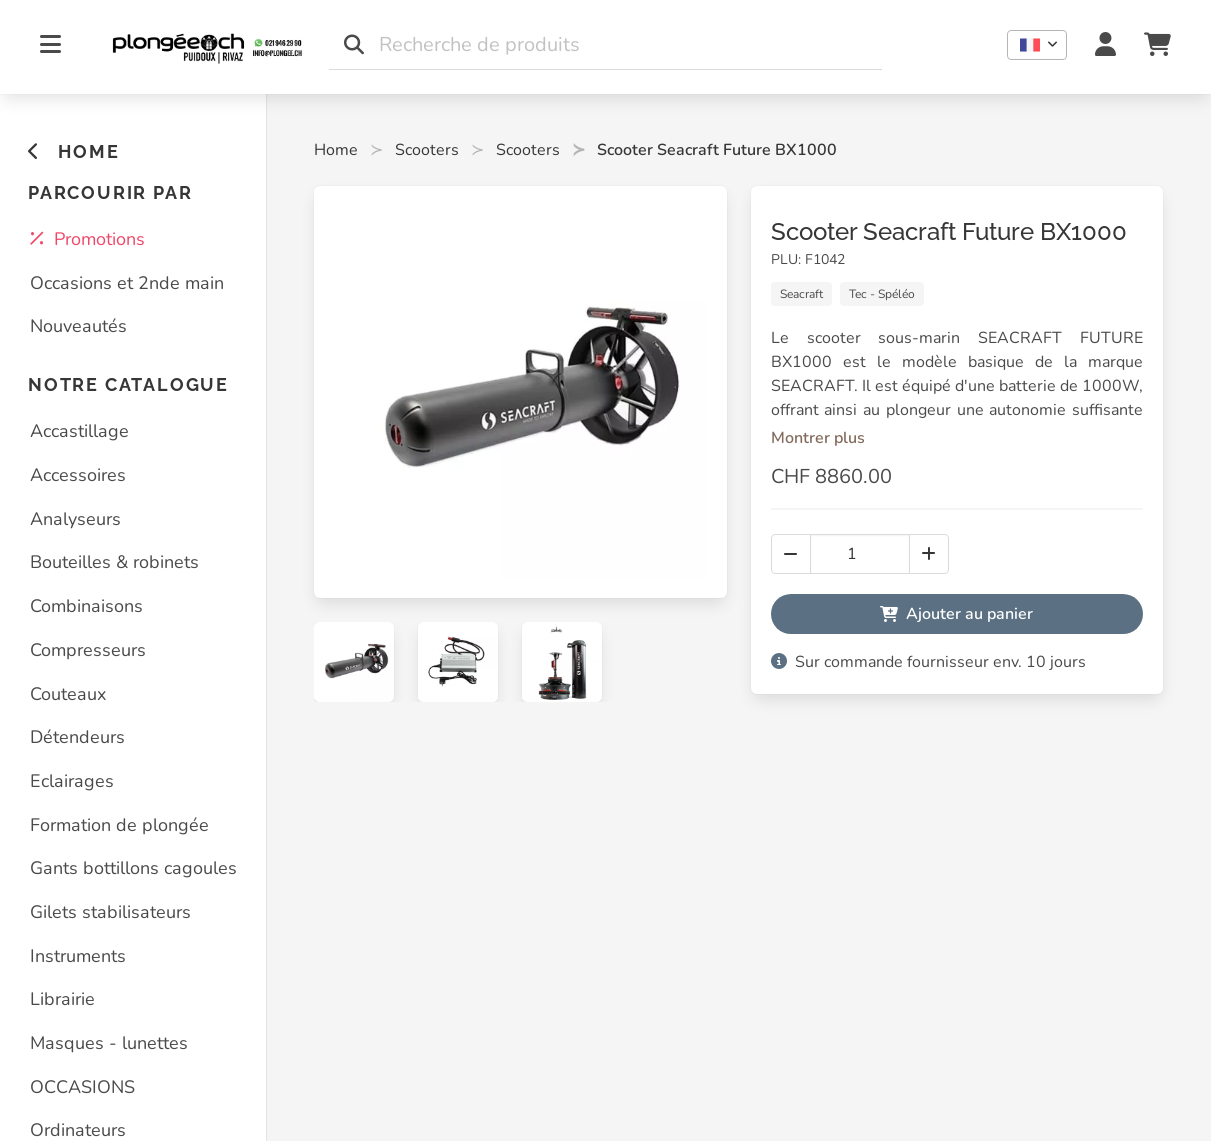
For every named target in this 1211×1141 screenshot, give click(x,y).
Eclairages (72, 781)
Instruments (78, 956)
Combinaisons (86, 606)
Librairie (62, 999)
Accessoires (78, 475)
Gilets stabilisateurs (110, 912)
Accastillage (79, 431)
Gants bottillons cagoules (133, 868)
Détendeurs (77, 737)
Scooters (427, 150)
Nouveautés (78, 326)
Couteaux (68, 694)
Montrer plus (818, 438)
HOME (73, 151)
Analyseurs (75, 519)
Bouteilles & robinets (114, 562)
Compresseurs (88, 650)
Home (336, 150)
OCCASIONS (82, 1087)
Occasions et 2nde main (127, 283)
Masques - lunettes (109, 1043)
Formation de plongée (119, 825)
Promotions (87, 239)
